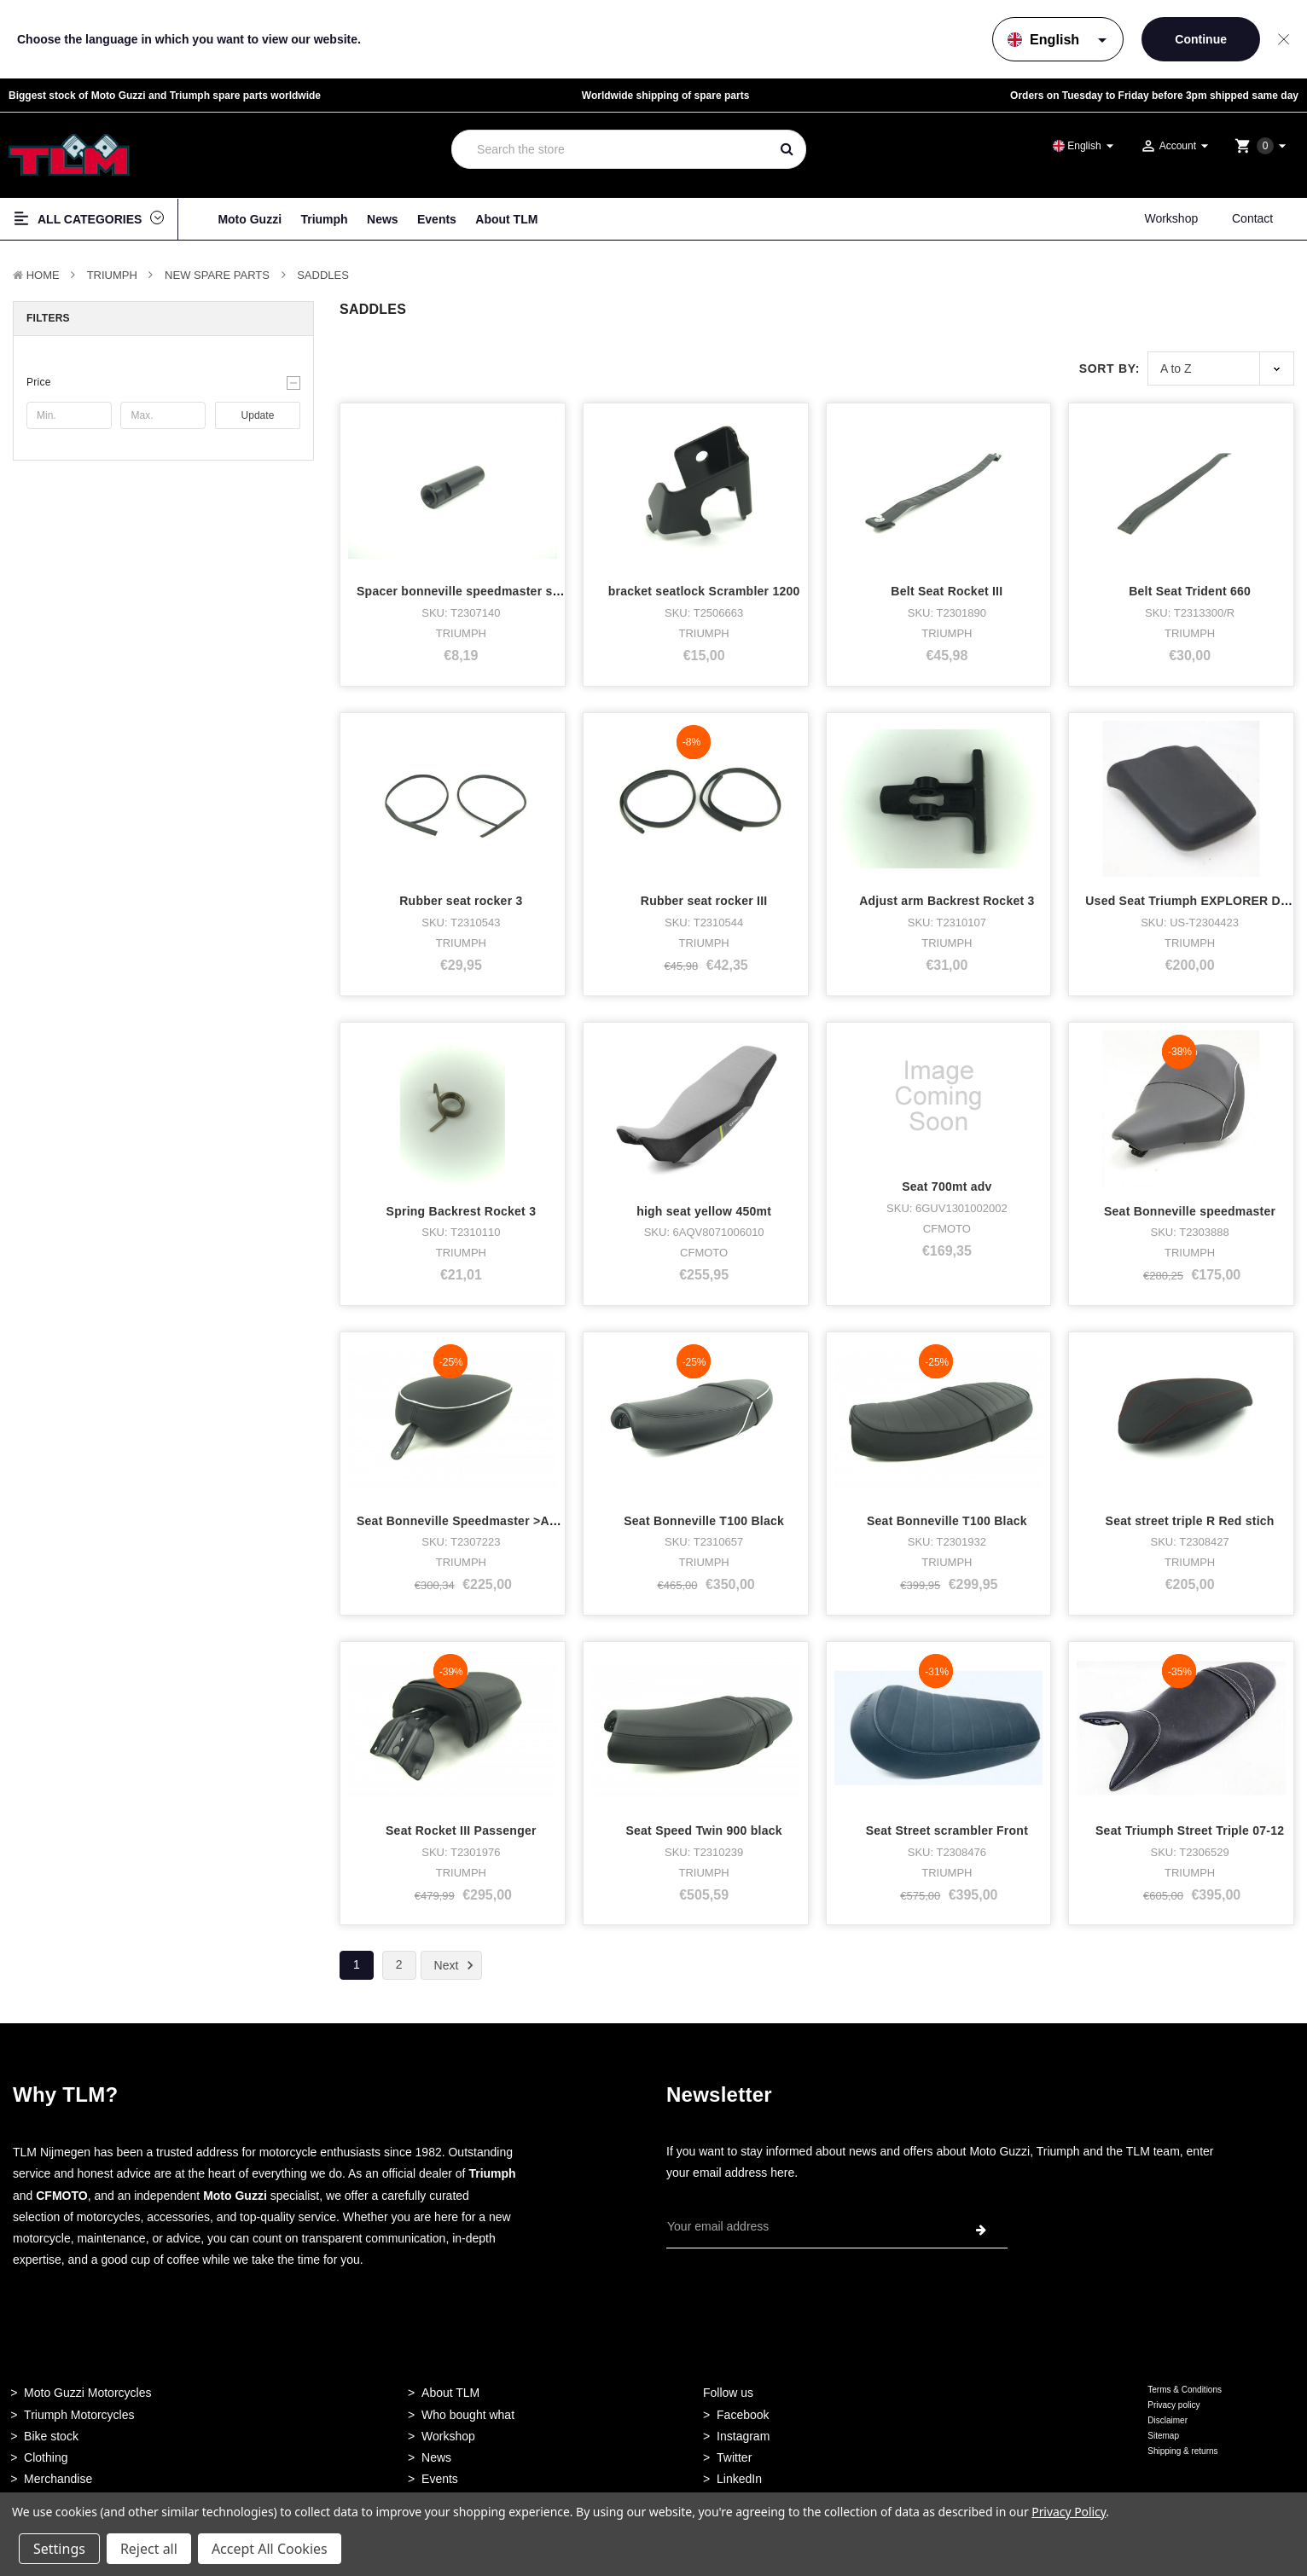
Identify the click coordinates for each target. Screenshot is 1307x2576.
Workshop (1171, 218)
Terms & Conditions (1184, 2389)
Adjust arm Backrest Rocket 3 (946, 901)
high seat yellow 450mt (703, 1211)
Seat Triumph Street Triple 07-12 (1189, 1806)
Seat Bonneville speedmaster (1189, 1211)
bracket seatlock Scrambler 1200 (704, 591)
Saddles (323, 275)
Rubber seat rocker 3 (460, 901)
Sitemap (1163, 2435)
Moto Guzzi (250, 219)
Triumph (323, 219)
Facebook (743, 2415)
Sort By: (1109, 368)
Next (456, 1965)
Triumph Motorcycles (79, 2415)
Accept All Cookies (270, 2548)
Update (258, 415)
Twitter (734, 2457)
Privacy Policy (1068, 2511)
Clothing (45, 2457)
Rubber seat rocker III (704, 901)
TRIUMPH (112, 275)
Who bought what (467, 2415)
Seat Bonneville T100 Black (704, 1521)
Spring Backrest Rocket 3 (461, 1211)
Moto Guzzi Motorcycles (87, 2392)
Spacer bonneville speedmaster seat (464, 591)
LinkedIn (739, 2479)
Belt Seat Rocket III (946, 591)
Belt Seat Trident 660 (1190, 591)
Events (436, 219)
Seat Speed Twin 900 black (703, 1830)
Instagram (743, 2436)
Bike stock (51, 2436)
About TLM (506, 219)
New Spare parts (217, 275)
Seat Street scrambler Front (947, 1806)
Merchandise (58, 2479)
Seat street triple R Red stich (1190, 1521)
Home (43, 275)
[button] (163, 382)
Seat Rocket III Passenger (461, 1830)
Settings (59, 2548)
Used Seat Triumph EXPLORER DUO (1191, 901)
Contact (1252, 218)
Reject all (148, 2548)
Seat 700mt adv (946, 1186)
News (382, 219)
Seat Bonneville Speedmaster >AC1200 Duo (485, 1521)
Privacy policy (1173, 2405)
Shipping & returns (1182, 2451)
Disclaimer (1167, 2420)
